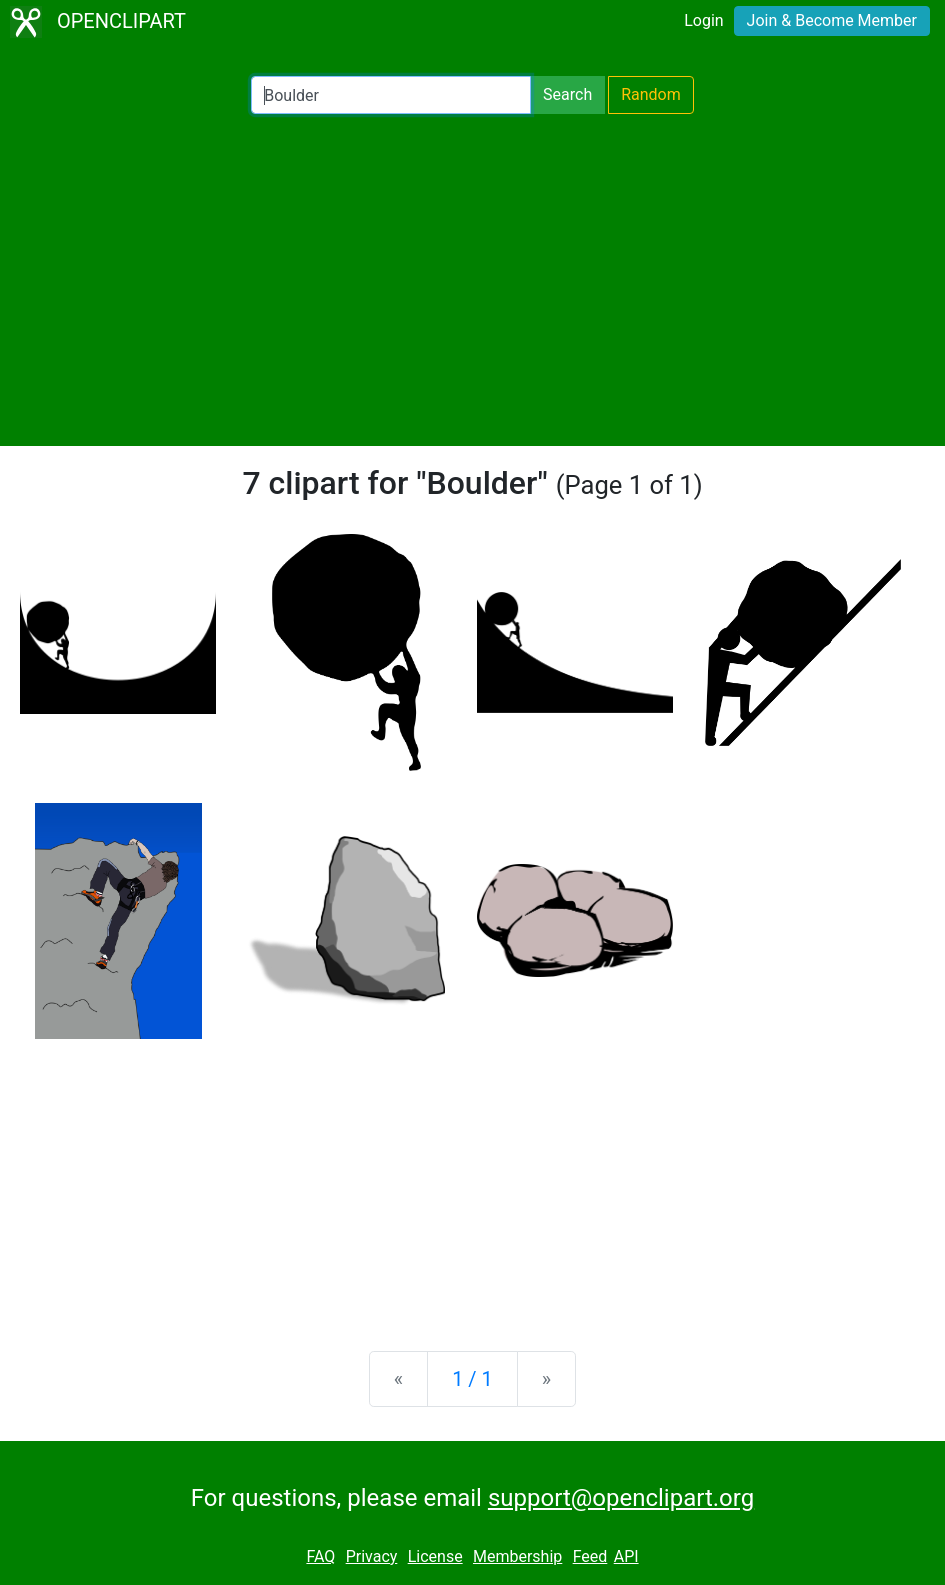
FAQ (320, 1556)
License (435, 1556)
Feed (590, 1556)
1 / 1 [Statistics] (472, 1379)
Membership (517, 1556)
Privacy (372, 1556)
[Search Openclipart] (391, 95)
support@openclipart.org (621, 1498)
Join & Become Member (832, 20)
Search (567, 94)
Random (651, 94)
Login (703, 20)
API (626, 1556)
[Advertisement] (472, 280)
